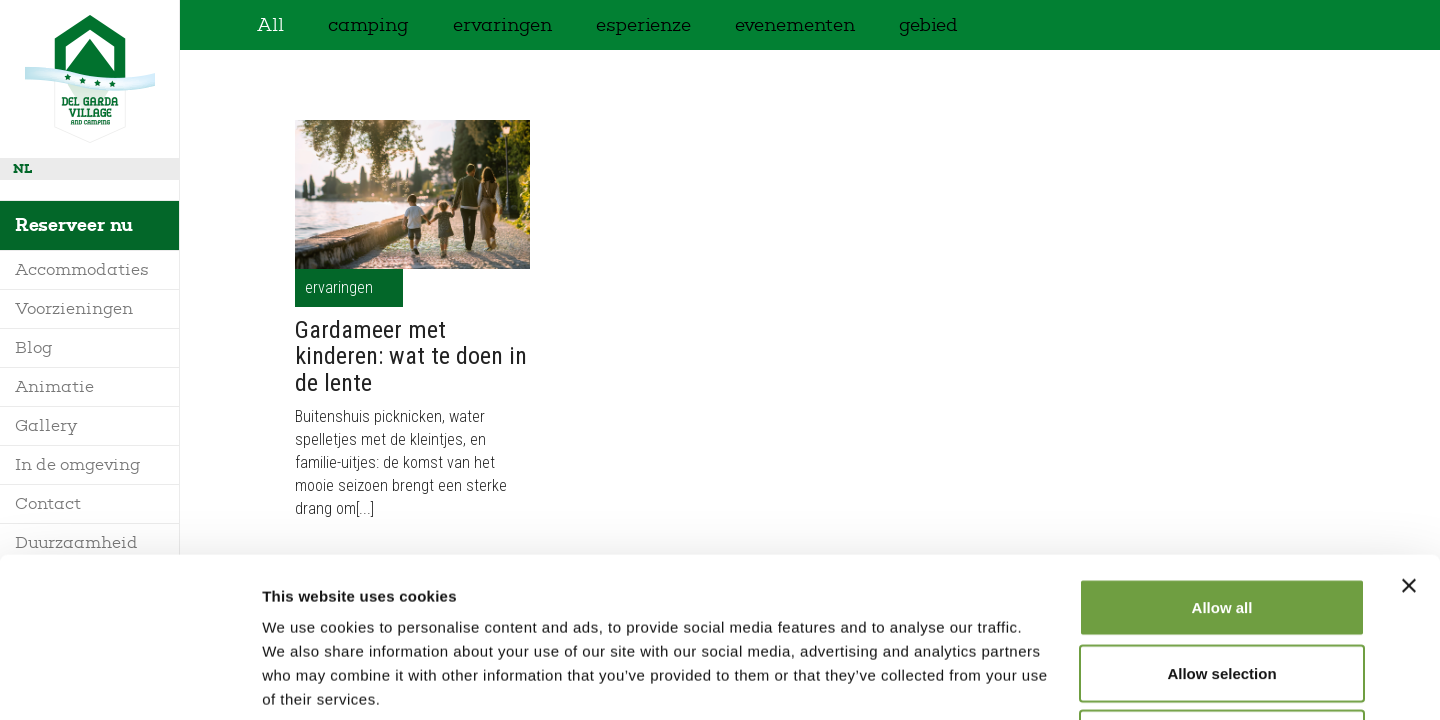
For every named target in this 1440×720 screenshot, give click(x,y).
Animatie (54, 386)
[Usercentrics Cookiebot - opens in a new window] (129, 681)
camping (368, 25)
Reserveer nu (74, 225)
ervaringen (502, 25)
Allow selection (1221, 523)
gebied (928, 25)
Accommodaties (82, 269)
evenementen (795, 25)
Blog (34, 347)
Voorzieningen (74, 308)
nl (22, 168)
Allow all (1222, 457)
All (270, 25)
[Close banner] (1409, 436)
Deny (1222, 588)
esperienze (643, 25)
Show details (1049, 680)
